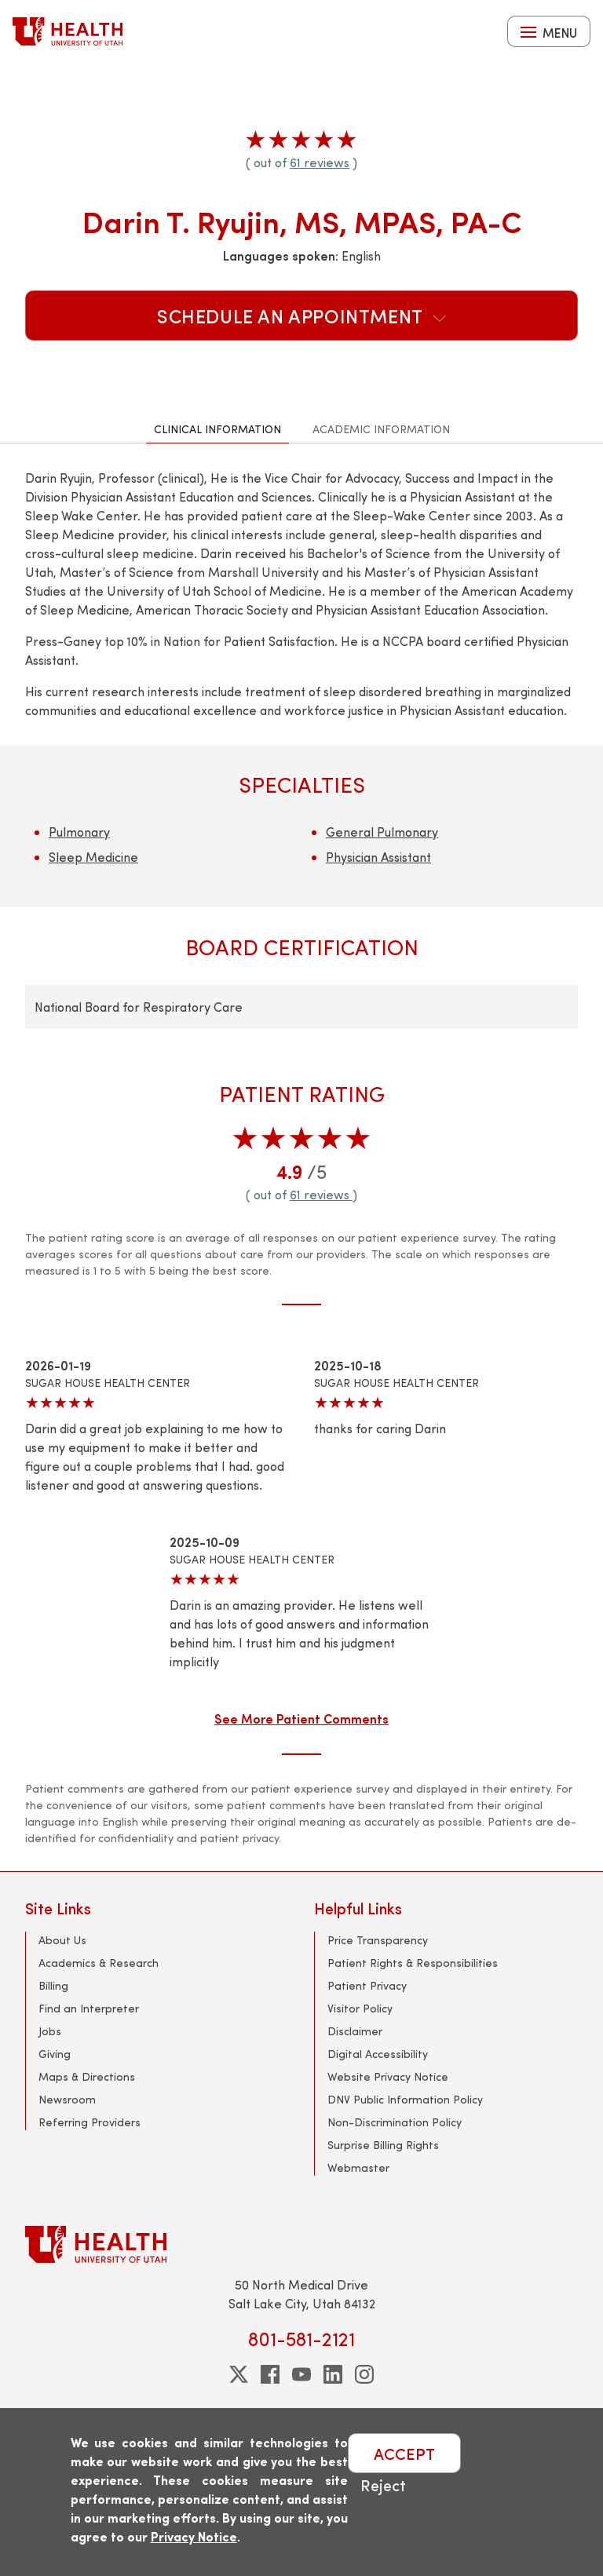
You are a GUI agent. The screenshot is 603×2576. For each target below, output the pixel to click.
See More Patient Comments (301, 1718)
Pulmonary (79, 831)
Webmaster (358, 2167)
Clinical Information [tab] (217, 428)
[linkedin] (332, 2374)
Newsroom (67, 2099)
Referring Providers (89, 2121)
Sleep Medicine (93, 856)
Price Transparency (377, 1939)
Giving (54, 2053)
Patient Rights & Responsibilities (412, 1962)
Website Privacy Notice (387, 2076)
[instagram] (364, 2374)
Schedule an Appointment (301, 315)
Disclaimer (354, 2030)
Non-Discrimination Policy (394, 2121)
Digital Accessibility (377, 2053)
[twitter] (238, 2374)
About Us (62, 1939)
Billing (53, 1985)
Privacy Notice (194, 2536)
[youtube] (301, 2374)
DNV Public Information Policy (405, 2099)
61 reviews (319, 162)
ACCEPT (404, 2453)
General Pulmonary (382, 831)
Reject (383, 2484)
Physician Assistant (378, 856)
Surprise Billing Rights (383, 2144)
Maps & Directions (86, 2076)
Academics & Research (98, 1962)
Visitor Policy (360, 2008)
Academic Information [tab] (381, 428)
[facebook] (270, 2374)
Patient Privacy (367, 1985)
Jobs (49, 2030)
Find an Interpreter (88, 2008)
